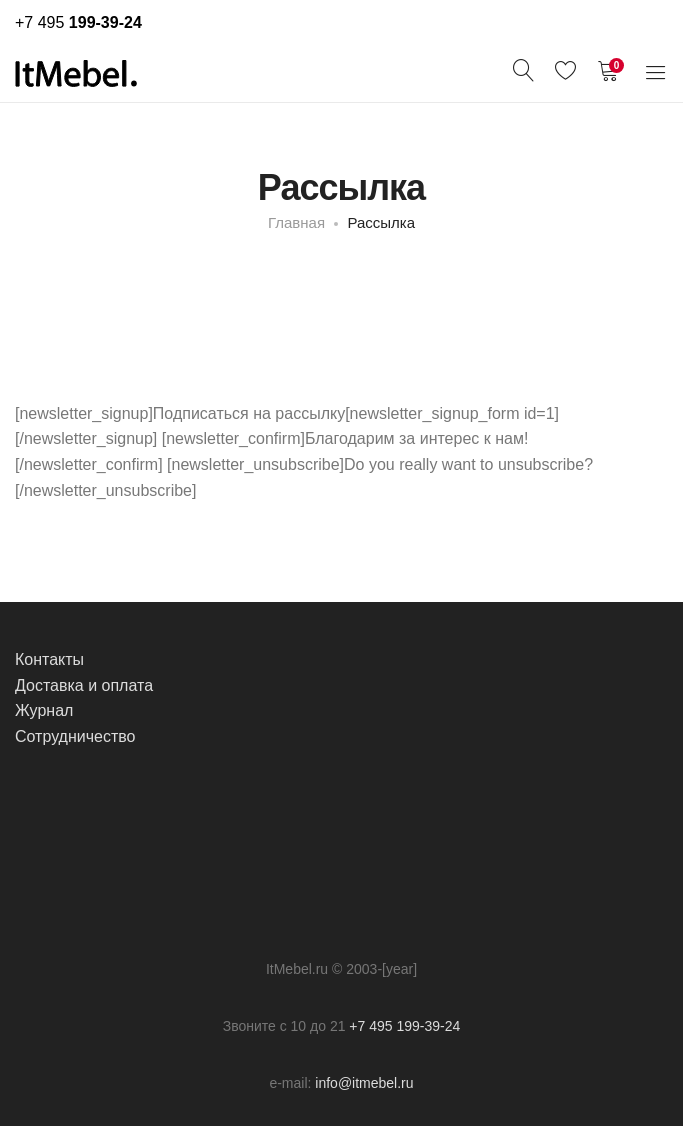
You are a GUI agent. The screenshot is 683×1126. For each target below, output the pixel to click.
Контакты (49, 659)
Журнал (44, 710)
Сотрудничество (75, 736)
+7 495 (78, 22)
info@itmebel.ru (364, 1083)
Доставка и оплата (84, 685)
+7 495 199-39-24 (404, 1026)
